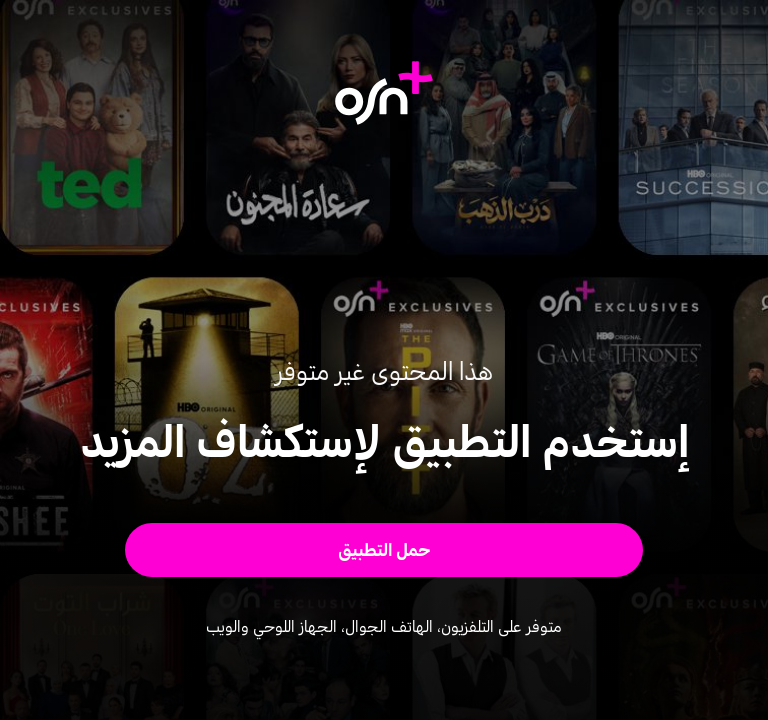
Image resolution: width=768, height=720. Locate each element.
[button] (384, 550)
